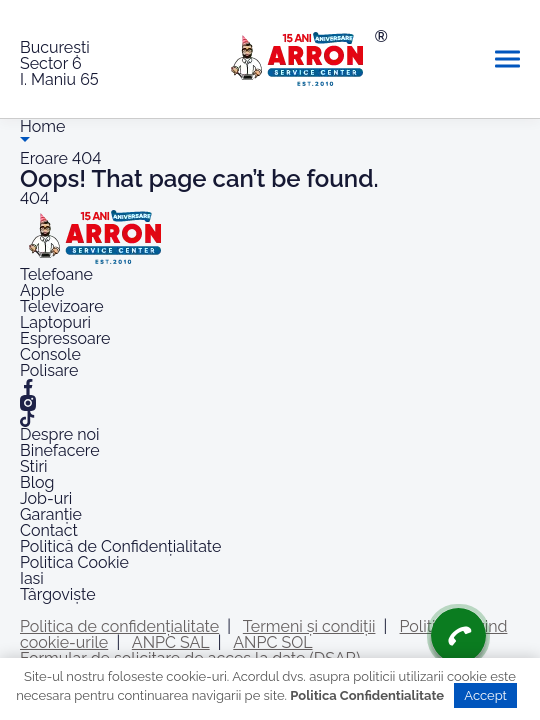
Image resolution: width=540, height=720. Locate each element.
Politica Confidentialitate (367, 695)
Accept (485, 695)
